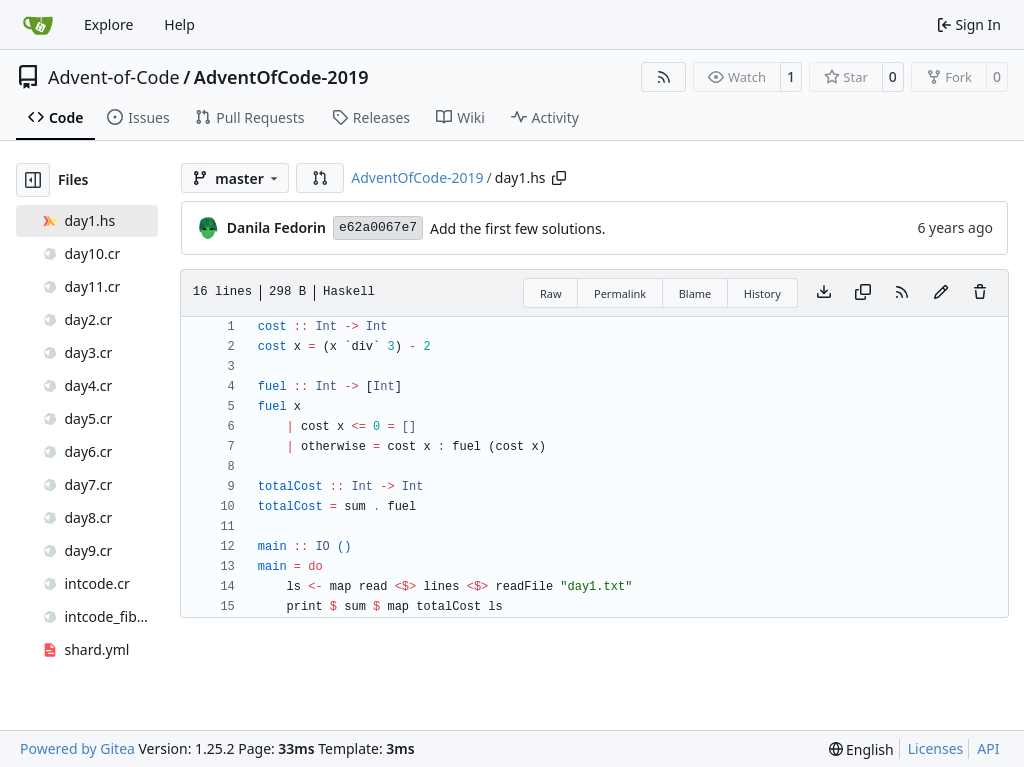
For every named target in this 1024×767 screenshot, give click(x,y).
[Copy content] (863, 293)
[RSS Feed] (664, 77)
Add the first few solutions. (517, 228)
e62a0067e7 (378, 227)
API (988, 748)
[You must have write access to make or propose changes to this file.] (980, 293)
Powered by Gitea (77, 748)
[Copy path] (559, 178)
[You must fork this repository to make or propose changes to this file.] (941, 293)
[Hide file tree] (33, 180)
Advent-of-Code (114, 77)
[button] (320, 178)
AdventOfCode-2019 (281, 77)
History (762, 293)
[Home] (38, 25)
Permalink (620, 293)
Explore (108, 24)
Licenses (936, 748)
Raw (551, 293)
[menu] (861, 749)
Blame (695, 293)
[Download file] (824, 293)
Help (179, 24)
